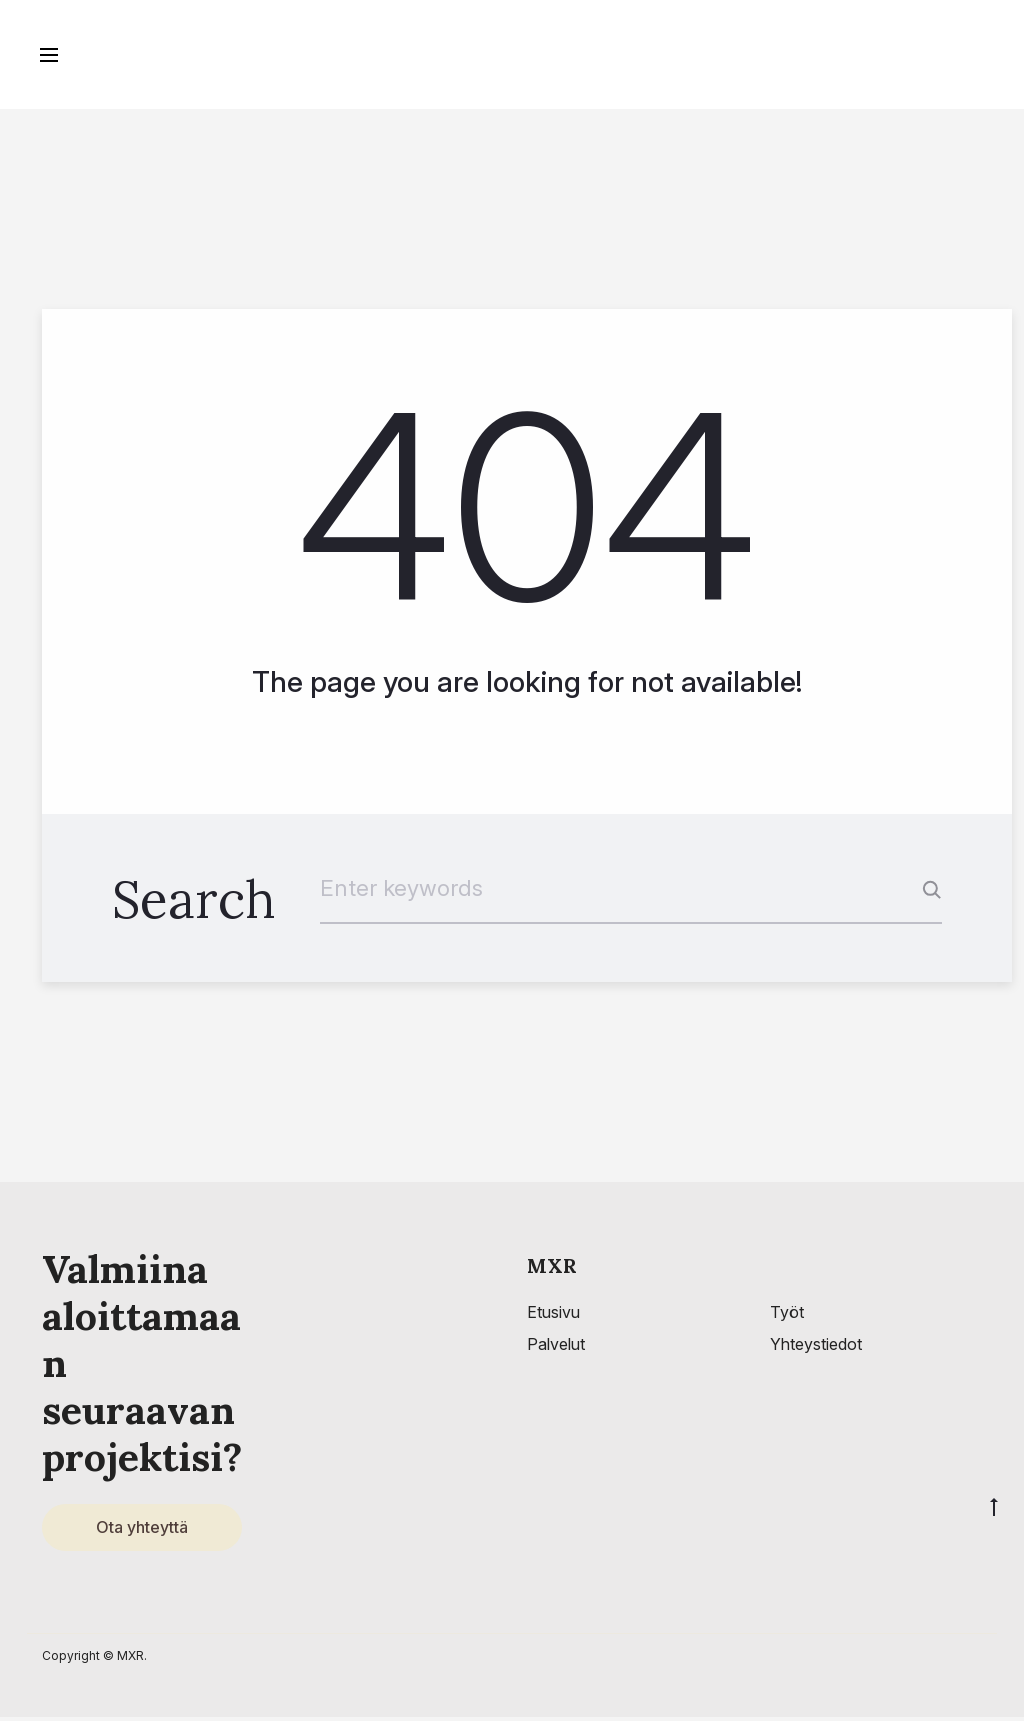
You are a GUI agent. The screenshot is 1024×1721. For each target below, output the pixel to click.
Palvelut (556, 1346)
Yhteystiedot (816, 1346)
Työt (787, 1314)
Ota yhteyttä (142, 1530)
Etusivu (553, 1314)
